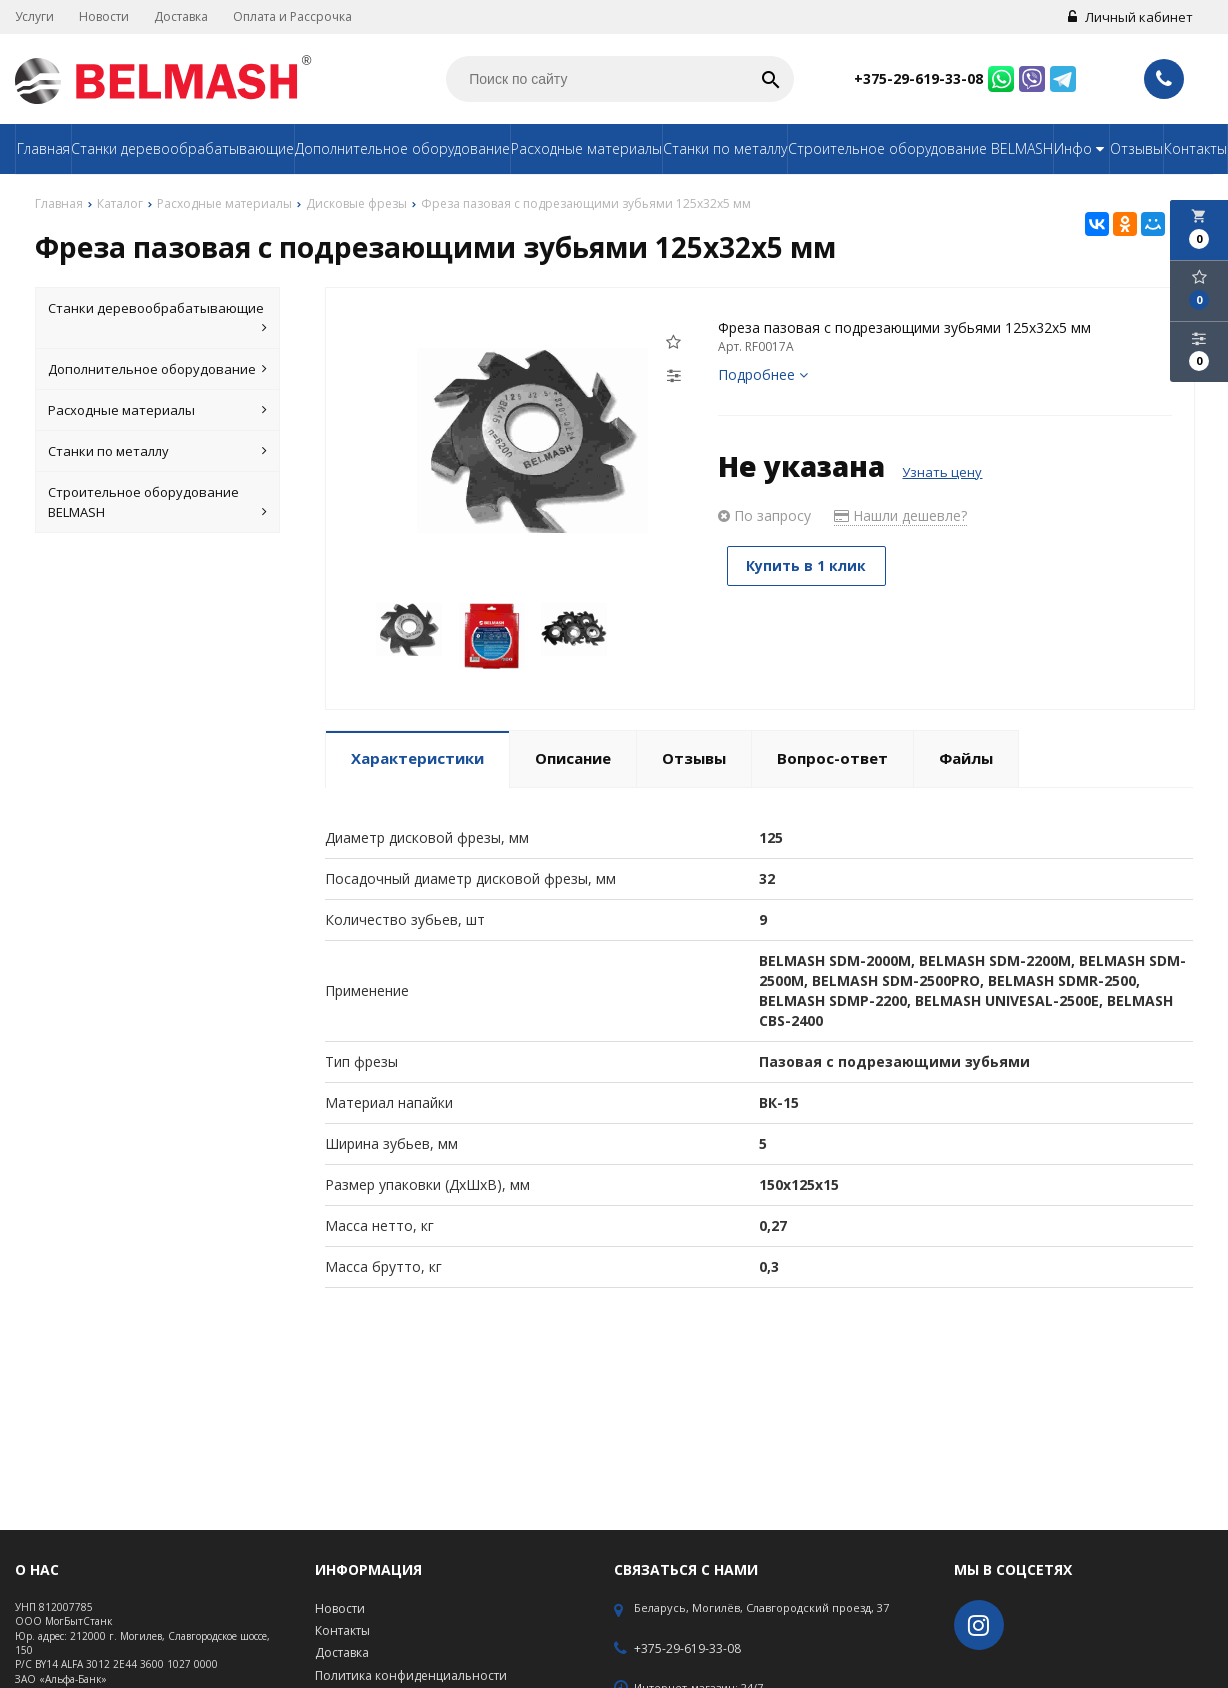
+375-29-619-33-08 (918, 78)
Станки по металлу (725, 148)
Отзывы (1136, 148)
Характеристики (417, 758)
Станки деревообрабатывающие (182, 148)
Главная (43, 148)
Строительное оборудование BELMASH (920, 148)
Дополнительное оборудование (402, 148)
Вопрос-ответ (832, 758)
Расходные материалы (586, 148)
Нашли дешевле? (900, 515)
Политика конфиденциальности (411, 1675)
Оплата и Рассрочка (292, 16)
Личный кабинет (1130, 17)
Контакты (1195, 148)
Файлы (966, 758)
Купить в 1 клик (809, 565)
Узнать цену (942, 472)
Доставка (181, 16)
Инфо (1081, 148)
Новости (104, 16)
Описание (573, 758)
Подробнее (763, 374)
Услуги (34, 16)
